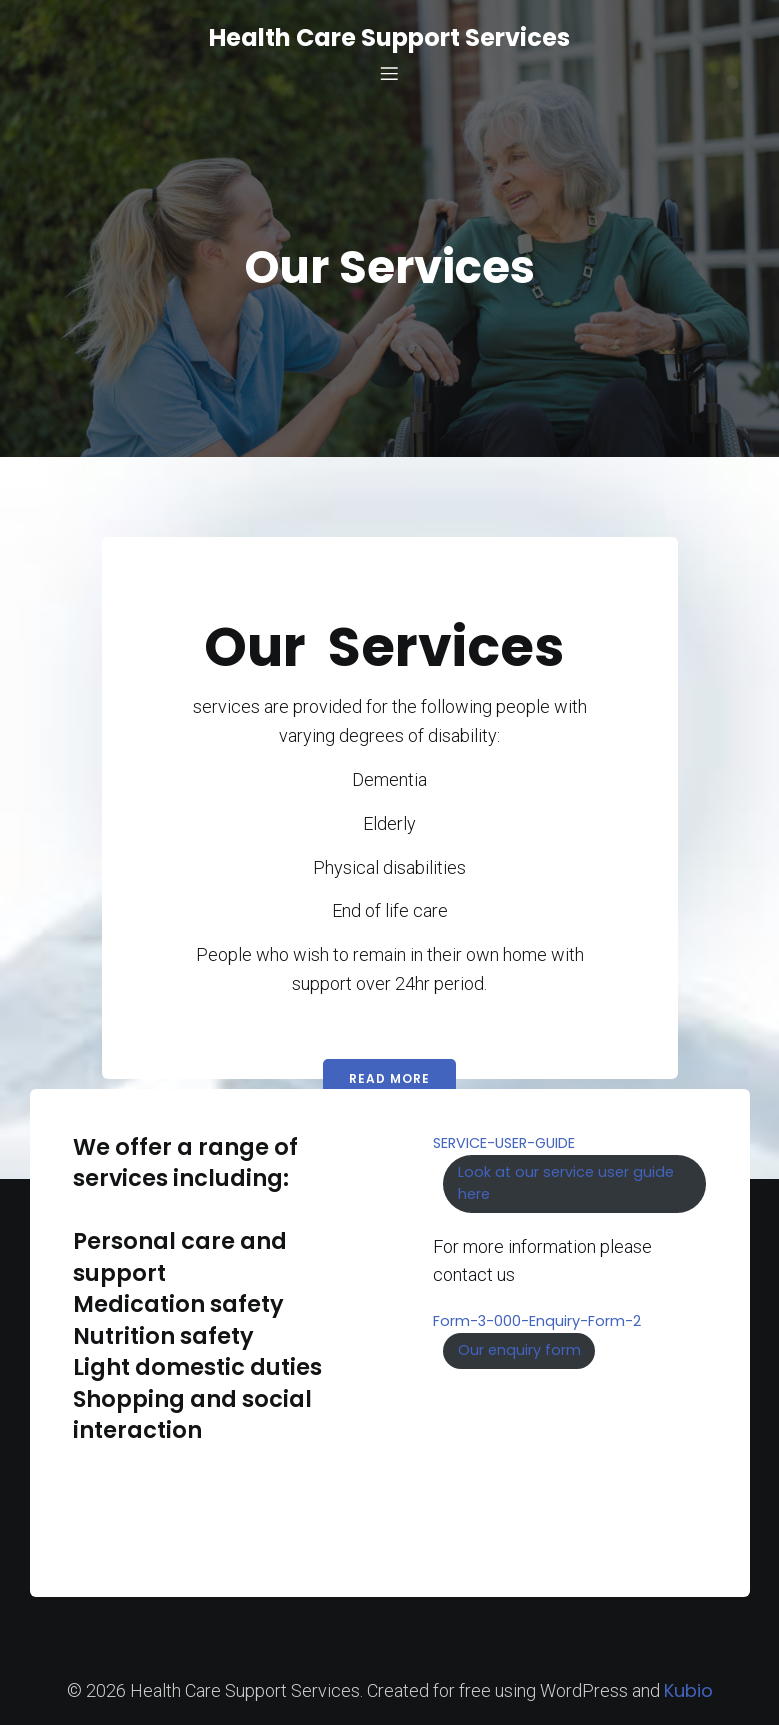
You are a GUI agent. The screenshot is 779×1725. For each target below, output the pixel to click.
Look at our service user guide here (566, 1183)
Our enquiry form (519, 1350)
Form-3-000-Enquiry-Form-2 (537, 1321)
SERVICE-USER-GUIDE (504, 1143)
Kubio (688, 1690)
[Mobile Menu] (390, 73)
